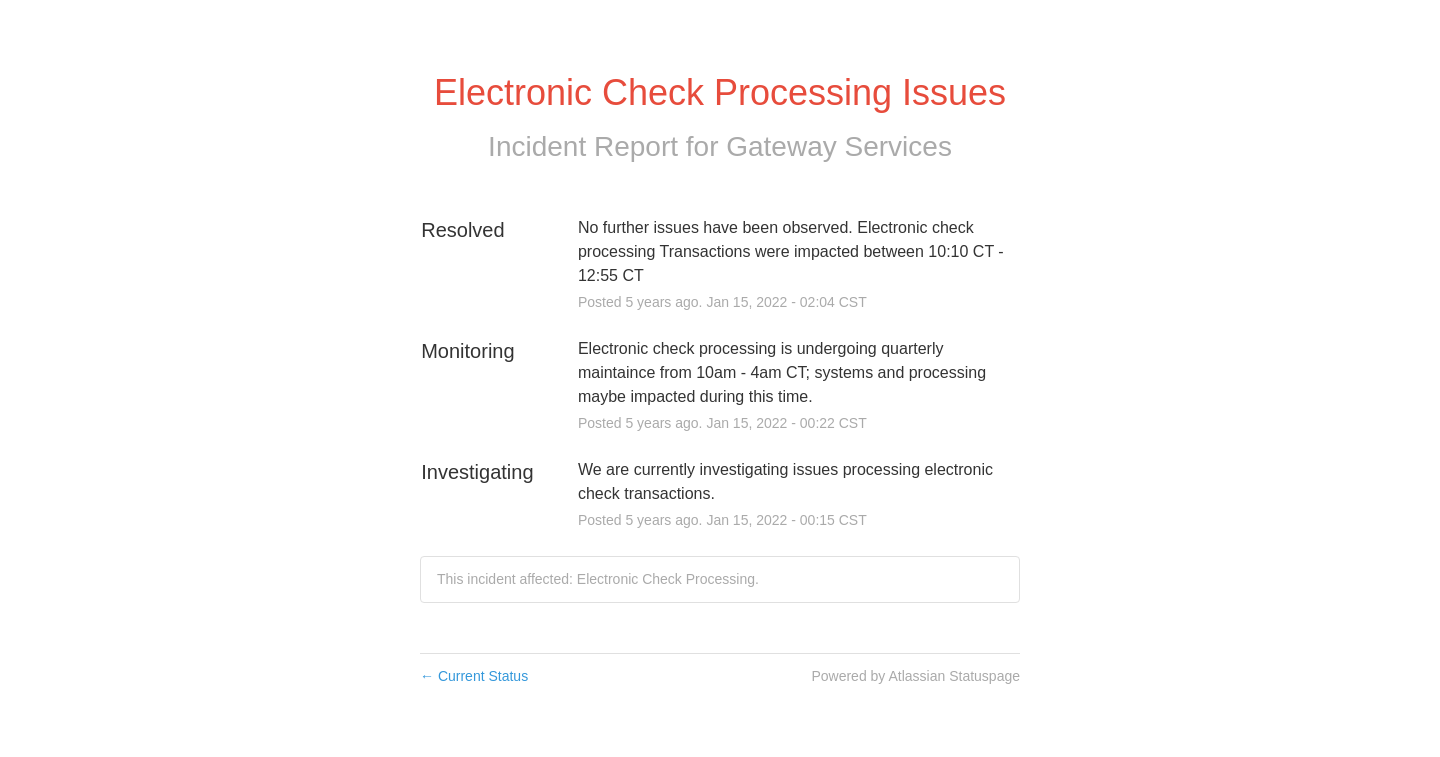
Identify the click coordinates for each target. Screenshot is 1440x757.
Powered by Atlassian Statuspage (915, 676)
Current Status (474, 676)
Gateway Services (839, 146)
